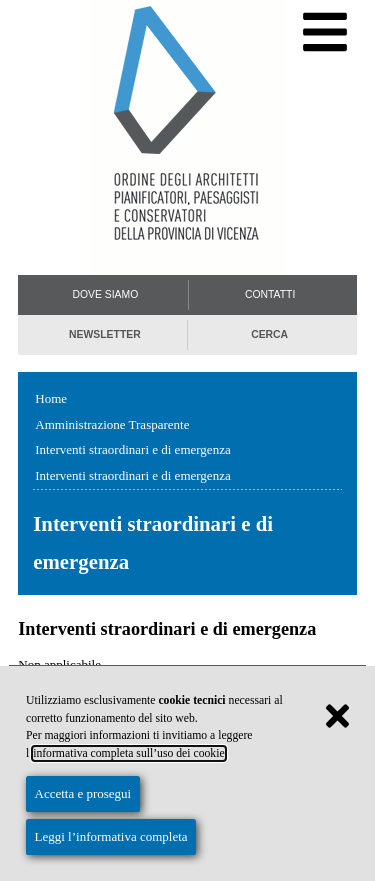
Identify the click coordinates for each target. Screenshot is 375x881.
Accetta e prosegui (83, 793)
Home (51, 398)
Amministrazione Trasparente (112, 424)
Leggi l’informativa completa (111, 836)
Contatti (270, 294)
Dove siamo (105, 294)
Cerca (269, 334)
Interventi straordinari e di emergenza (132, 449)
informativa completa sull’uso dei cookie (129, 753)
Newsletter (105, 334)
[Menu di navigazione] (325, 32)
